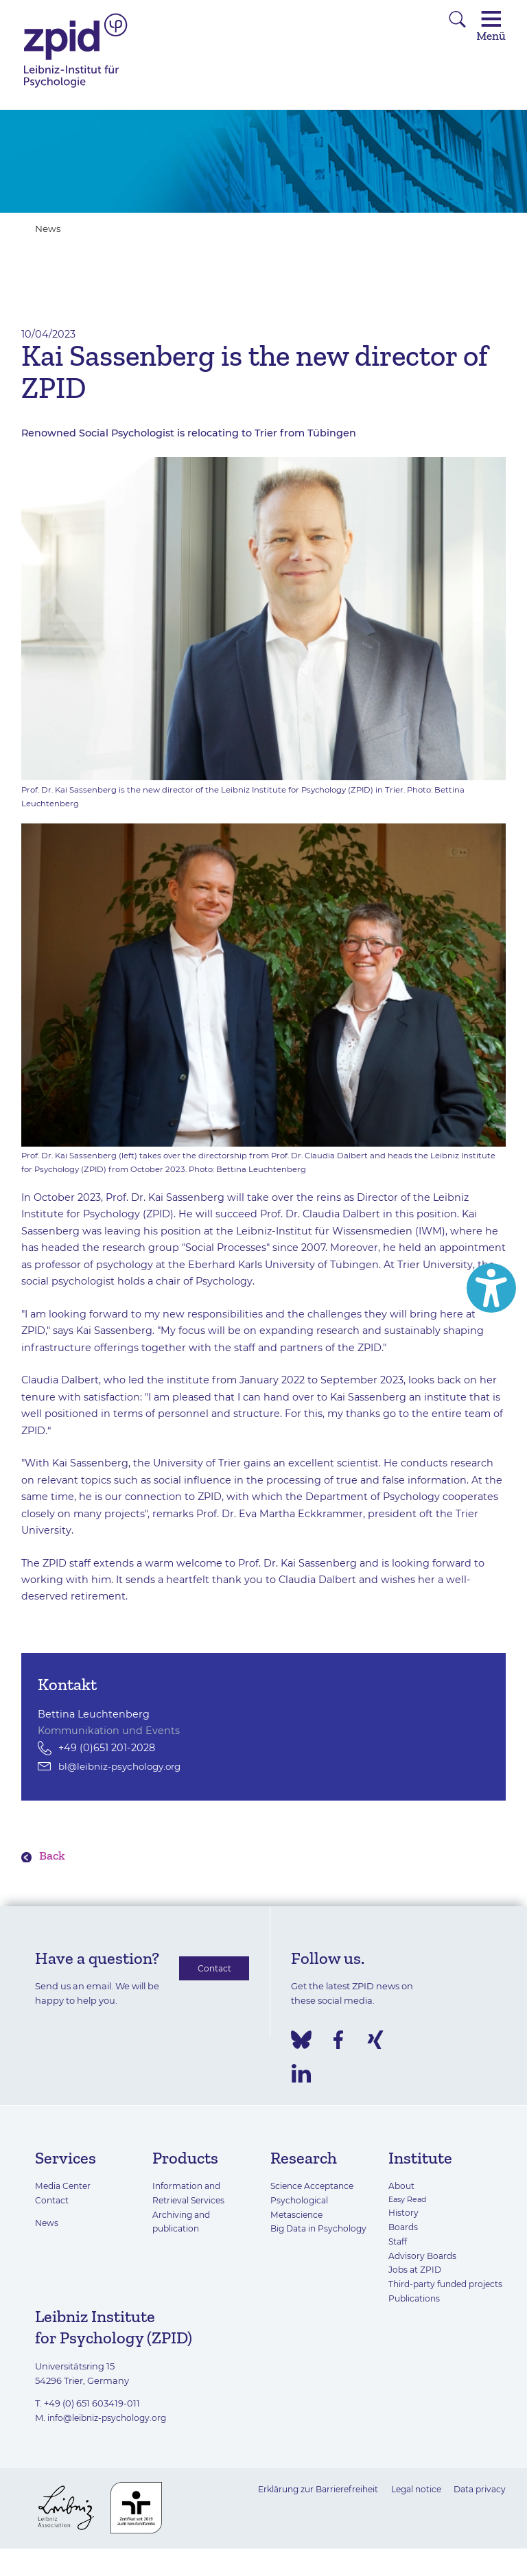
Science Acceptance (315, 2187)
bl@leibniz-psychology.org (124, 1766)
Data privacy (478, 2504)
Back (53, 1857)
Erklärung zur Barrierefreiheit (305, 2504)
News (49, 228)
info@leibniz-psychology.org (109, 2433)
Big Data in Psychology (321, 2230)
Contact (214, 1970)
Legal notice (411, 2504)
